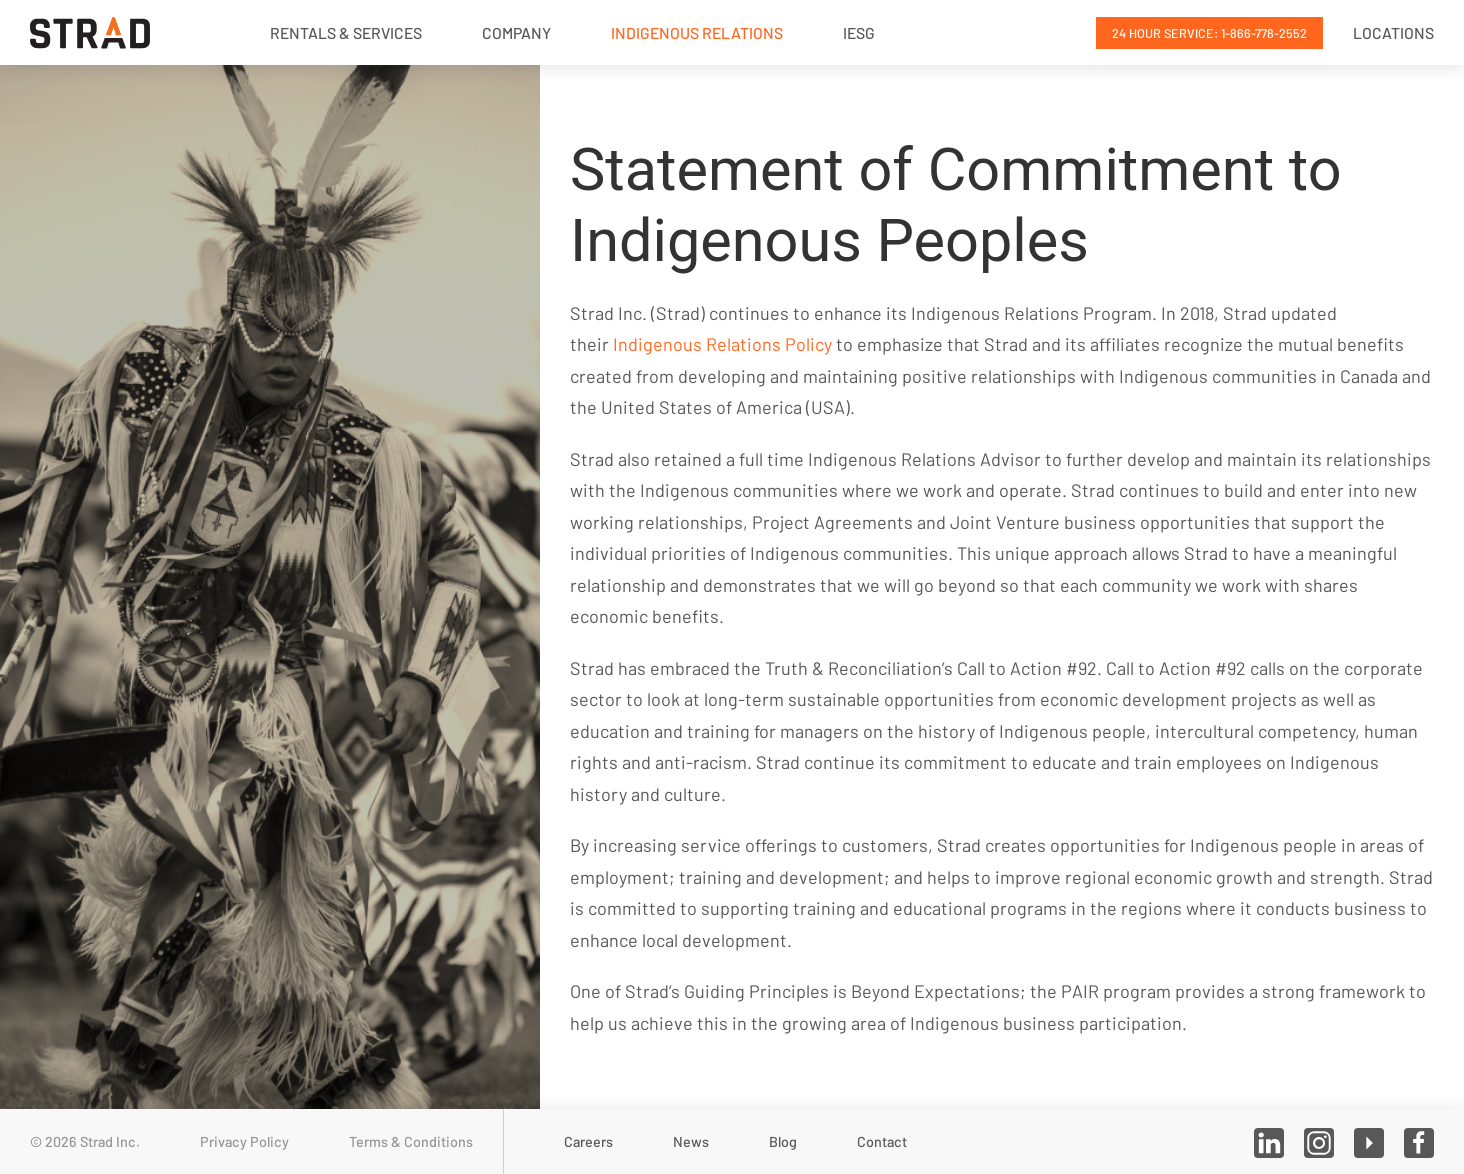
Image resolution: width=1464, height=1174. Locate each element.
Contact (882, 1141)
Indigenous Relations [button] (697, 32)
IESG (859, 32)
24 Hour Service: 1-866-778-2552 (1209, 33)
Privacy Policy (244, 1141)
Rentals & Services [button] (346, 32)
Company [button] (516, 32)
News (691, 1141)
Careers (588, 1141)
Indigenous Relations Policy (722, 344)
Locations (1393, 32)
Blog (783, 1141)
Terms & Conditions (411, 1141)
